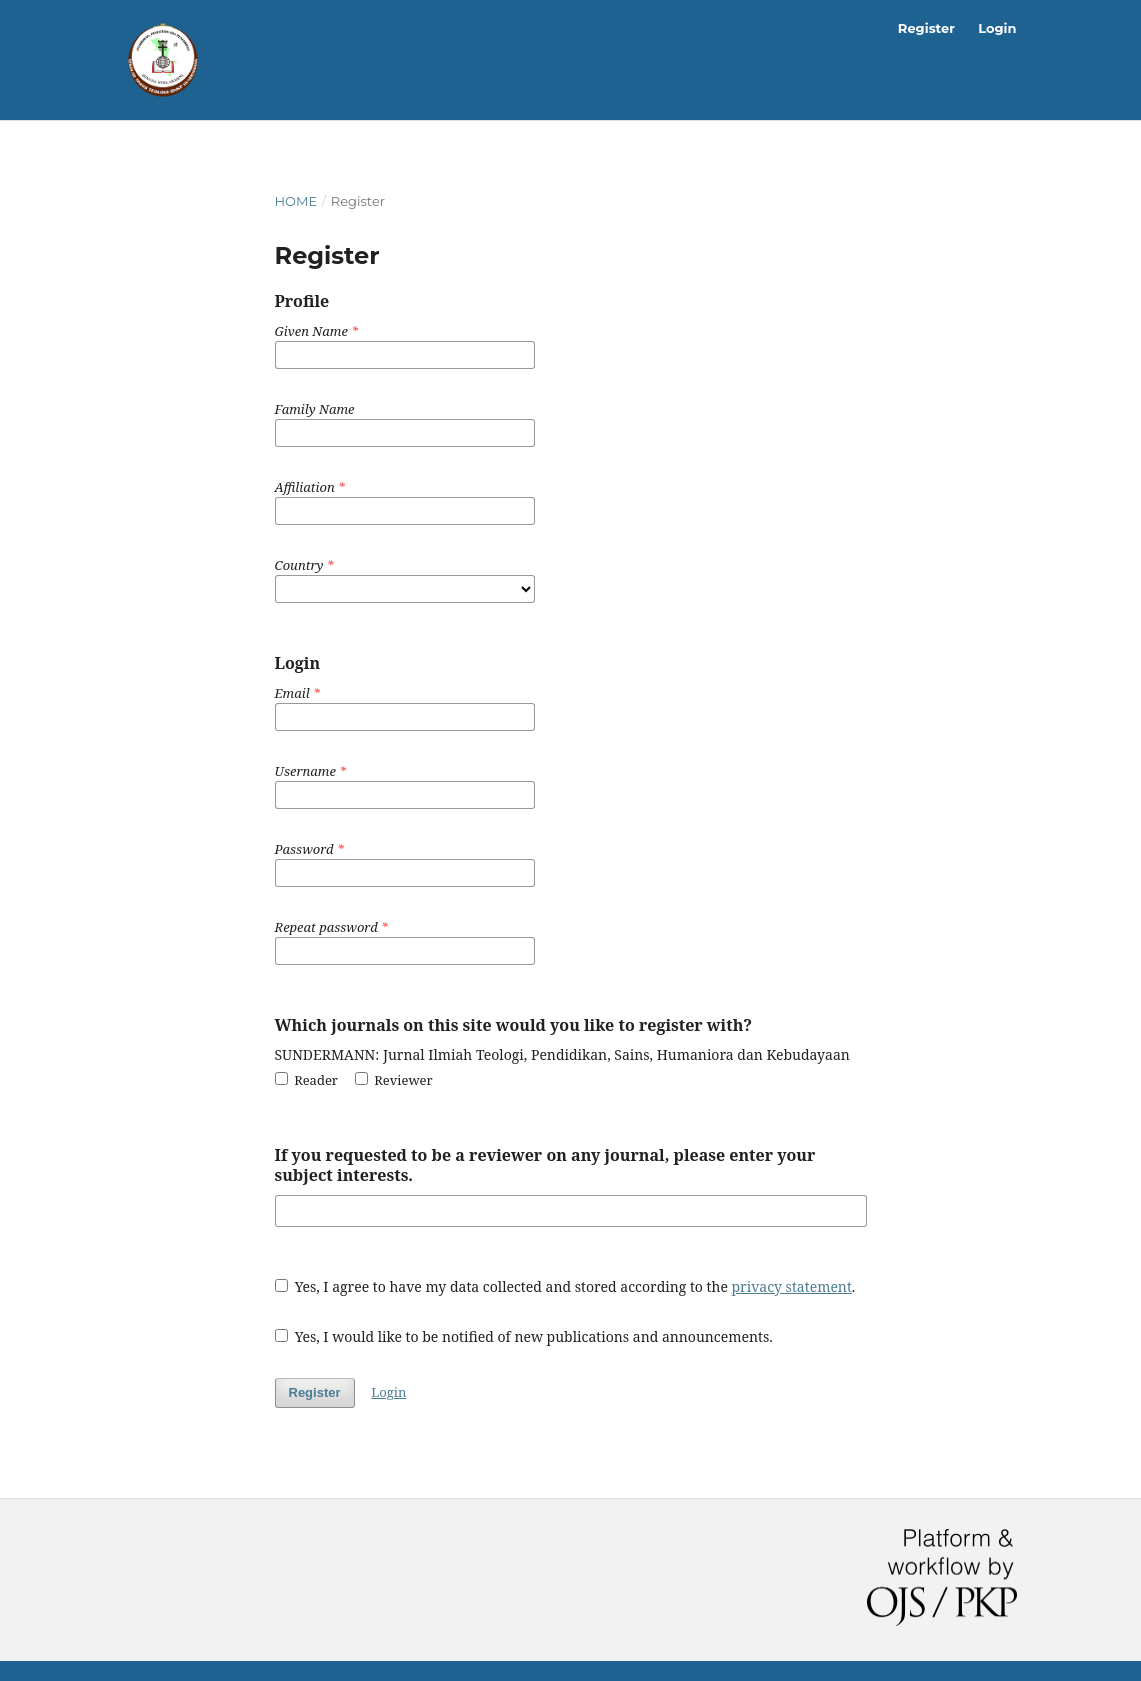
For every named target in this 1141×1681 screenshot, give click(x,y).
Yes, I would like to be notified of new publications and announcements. (524, 1336)
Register (926, 28)
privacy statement (792, 1286)
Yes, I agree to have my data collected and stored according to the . (565, 1286)
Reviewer (394, 1080)
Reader (307, 1080)
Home (296, 201)
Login (997, 28)
